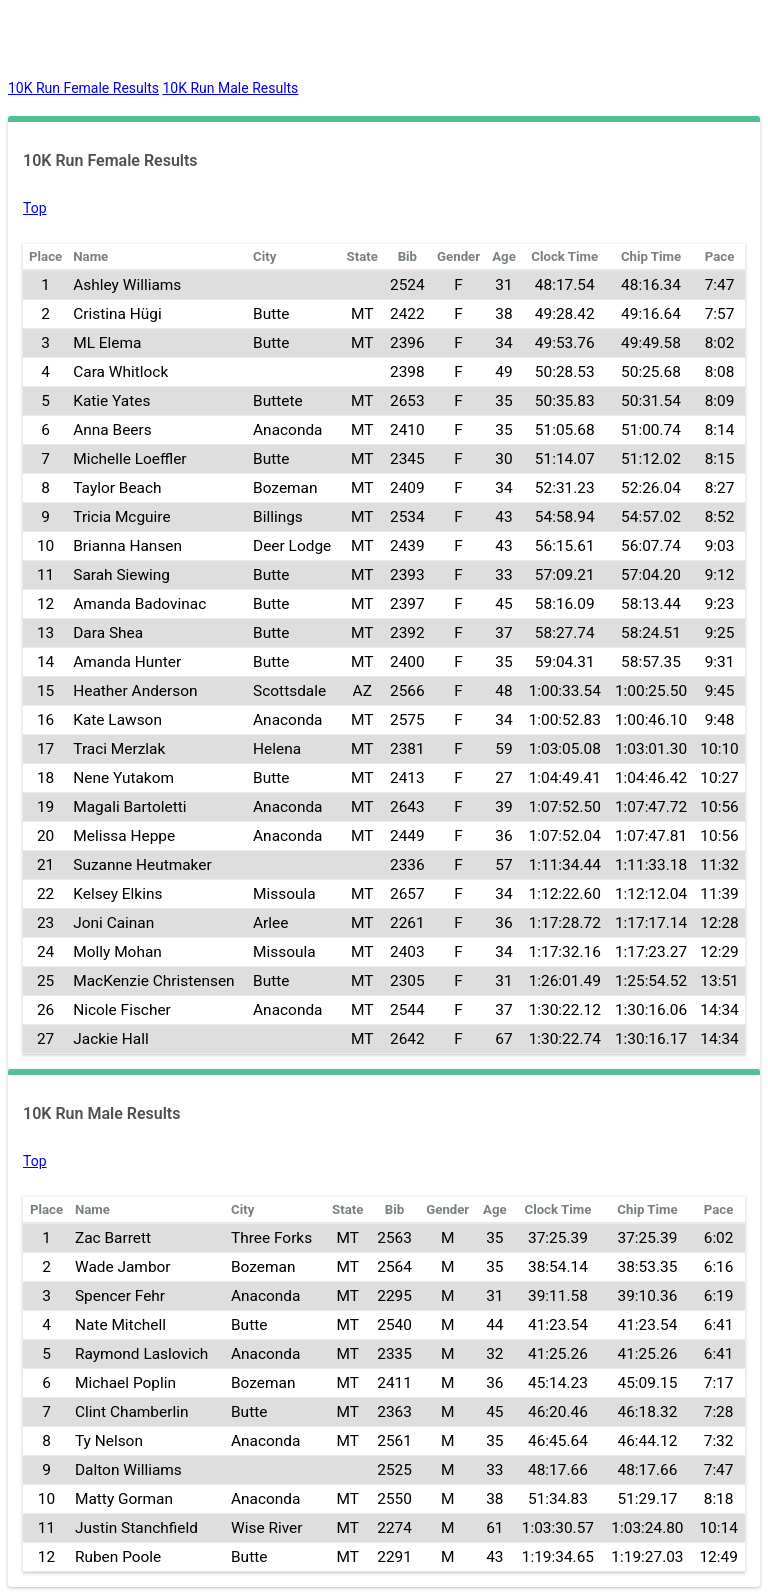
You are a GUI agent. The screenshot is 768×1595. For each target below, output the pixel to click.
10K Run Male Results (230, 88)
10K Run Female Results (83, 88)
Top (35, 208)
